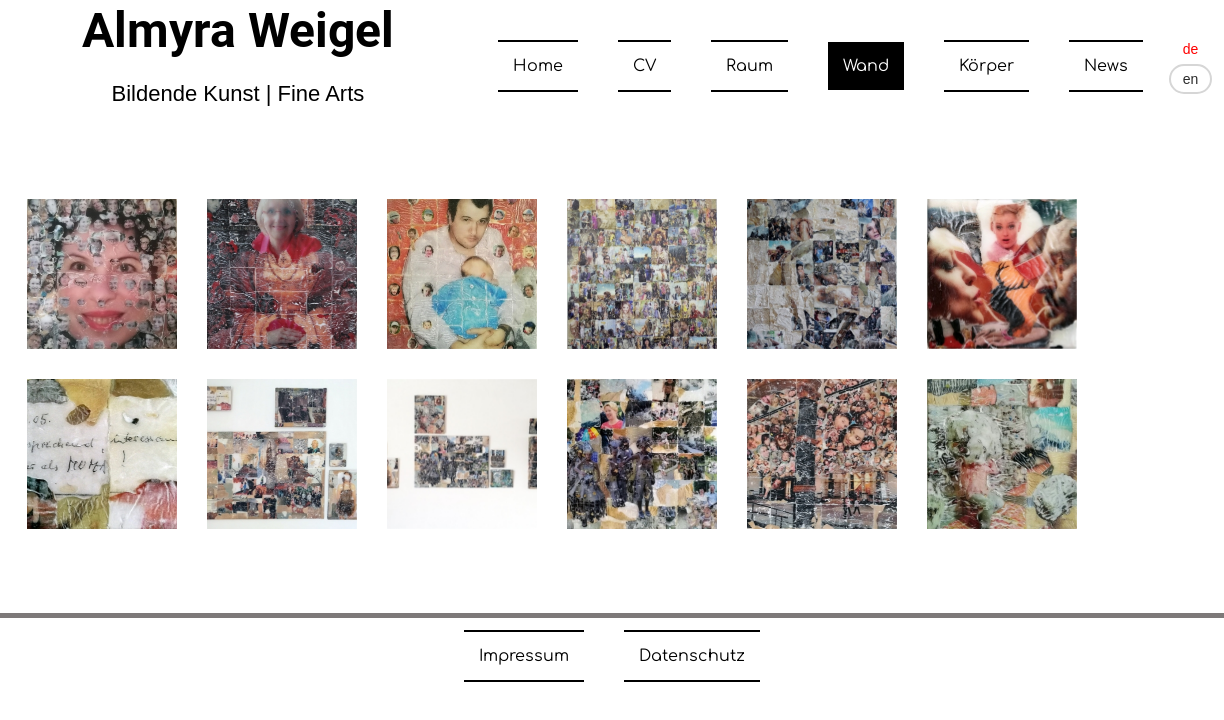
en (1191, 79)
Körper (986, 66)
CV (644, 66)
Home (538, 66)
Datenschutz (692, 656)
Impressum (524, 656)
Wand (866, 66)
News (1106, 66)
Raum (749, 66)
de (1191, 49)
